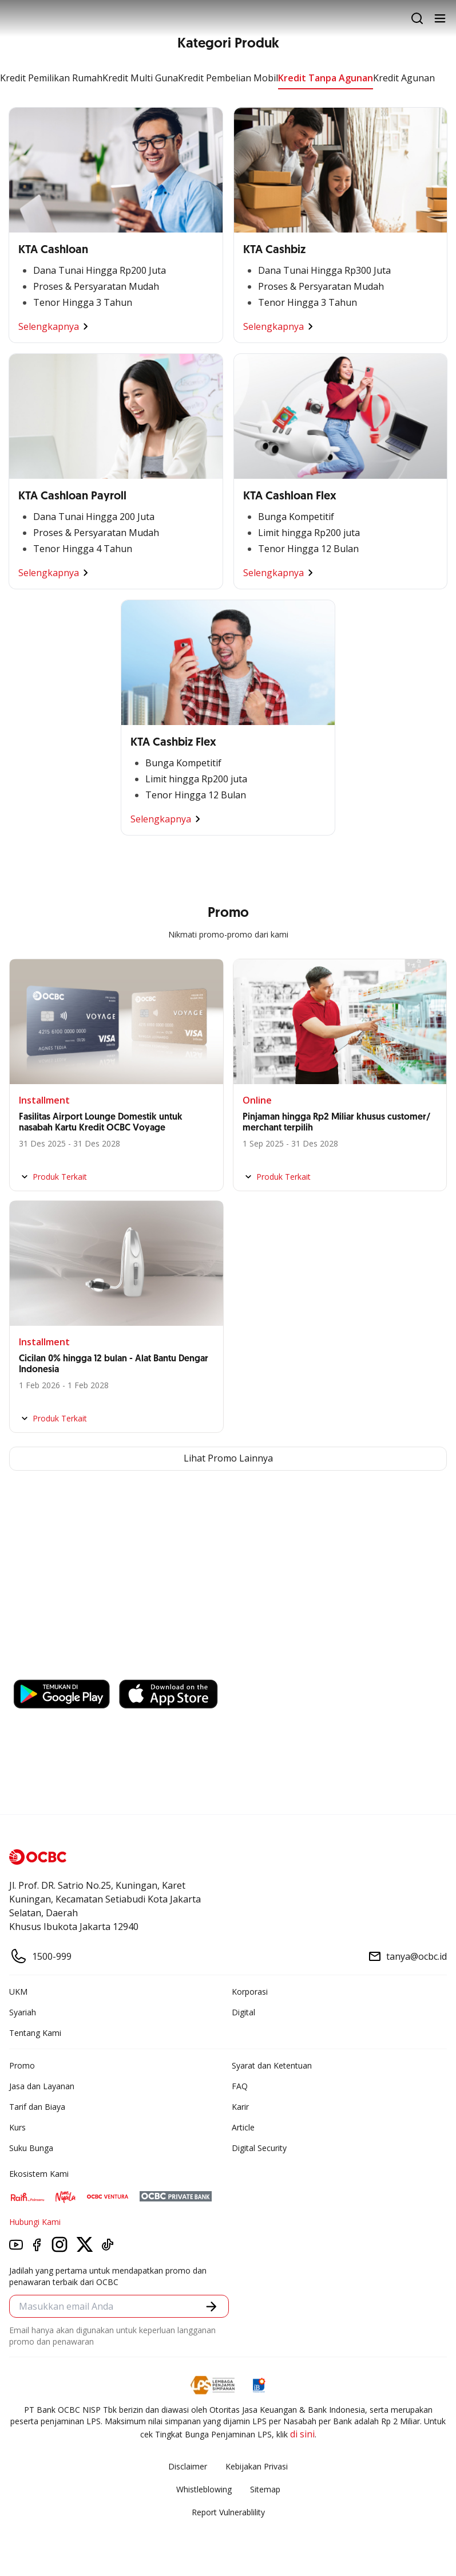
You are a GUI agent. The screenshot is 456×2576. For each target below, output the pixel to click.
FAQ (240, 2086)
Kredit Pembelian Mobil (228, 78)
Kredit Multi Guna (140, 78)
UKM (18, 1991)
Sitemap (265, 2489)
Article (243, 2127)
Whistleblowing (204, 2489)
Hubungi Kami (35, 2221)
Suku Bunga (31, 2147)
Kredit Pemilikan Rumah (51, 78)
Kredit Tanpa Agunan (325, 78)
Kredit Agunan (404, 78)
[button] (211, 2306)
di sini (302, 2434)
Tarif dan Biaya (37, 2106)
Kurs (17, 2127)
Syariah (22, 2012)
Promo (22, 2065)
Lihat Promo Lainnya (228, 1458)
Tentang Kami (35, 2032)
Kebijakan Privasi (256, 2466)
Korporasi (250, 1991)
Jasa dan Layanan (41, 2086)
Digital (243, 2012)
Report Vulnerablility (228, 2512)
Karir (240, 2106)
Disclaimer (187, 2466)
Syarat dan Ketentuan (272, 2065)
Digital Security (259, 2147)
